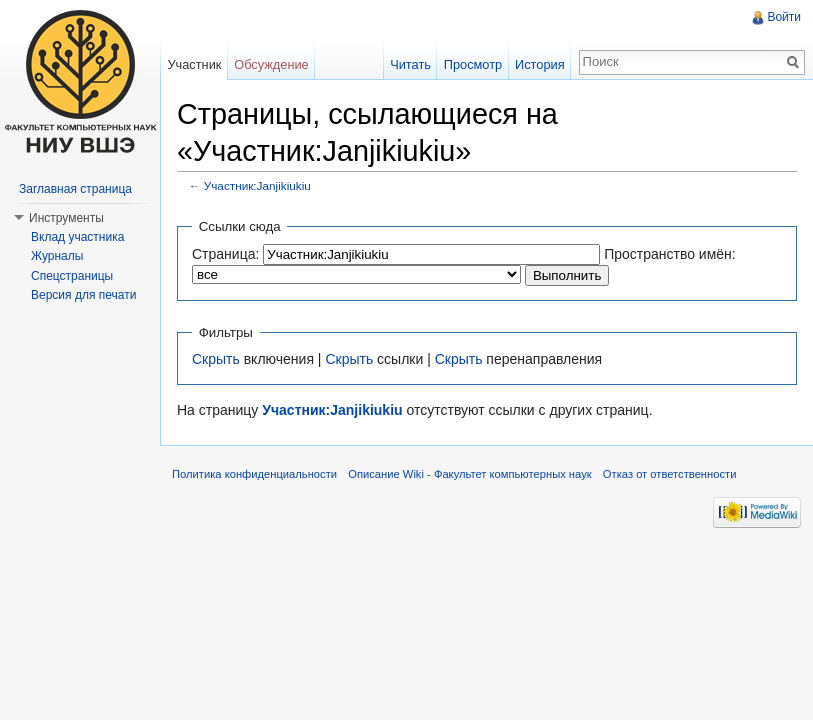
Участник (194, 64)
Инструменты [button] (66, 218)
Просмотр (473, 64)
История (540, 64)
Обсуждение (271, 64)
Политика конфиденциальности (254, 474)
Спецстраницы (72, 276)
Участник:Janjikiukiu (257, 185)
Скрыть (216, 359)
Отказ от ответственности (670, 474)
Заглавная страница (75, 189)
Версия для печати (83, 295)
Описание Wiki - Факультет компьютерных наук (469, 474)
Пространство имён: (670, 254)
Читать (410, 64)
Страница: (225, 254)
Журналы (57, 256)
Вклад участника (77, 237)
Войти (784, 17)
